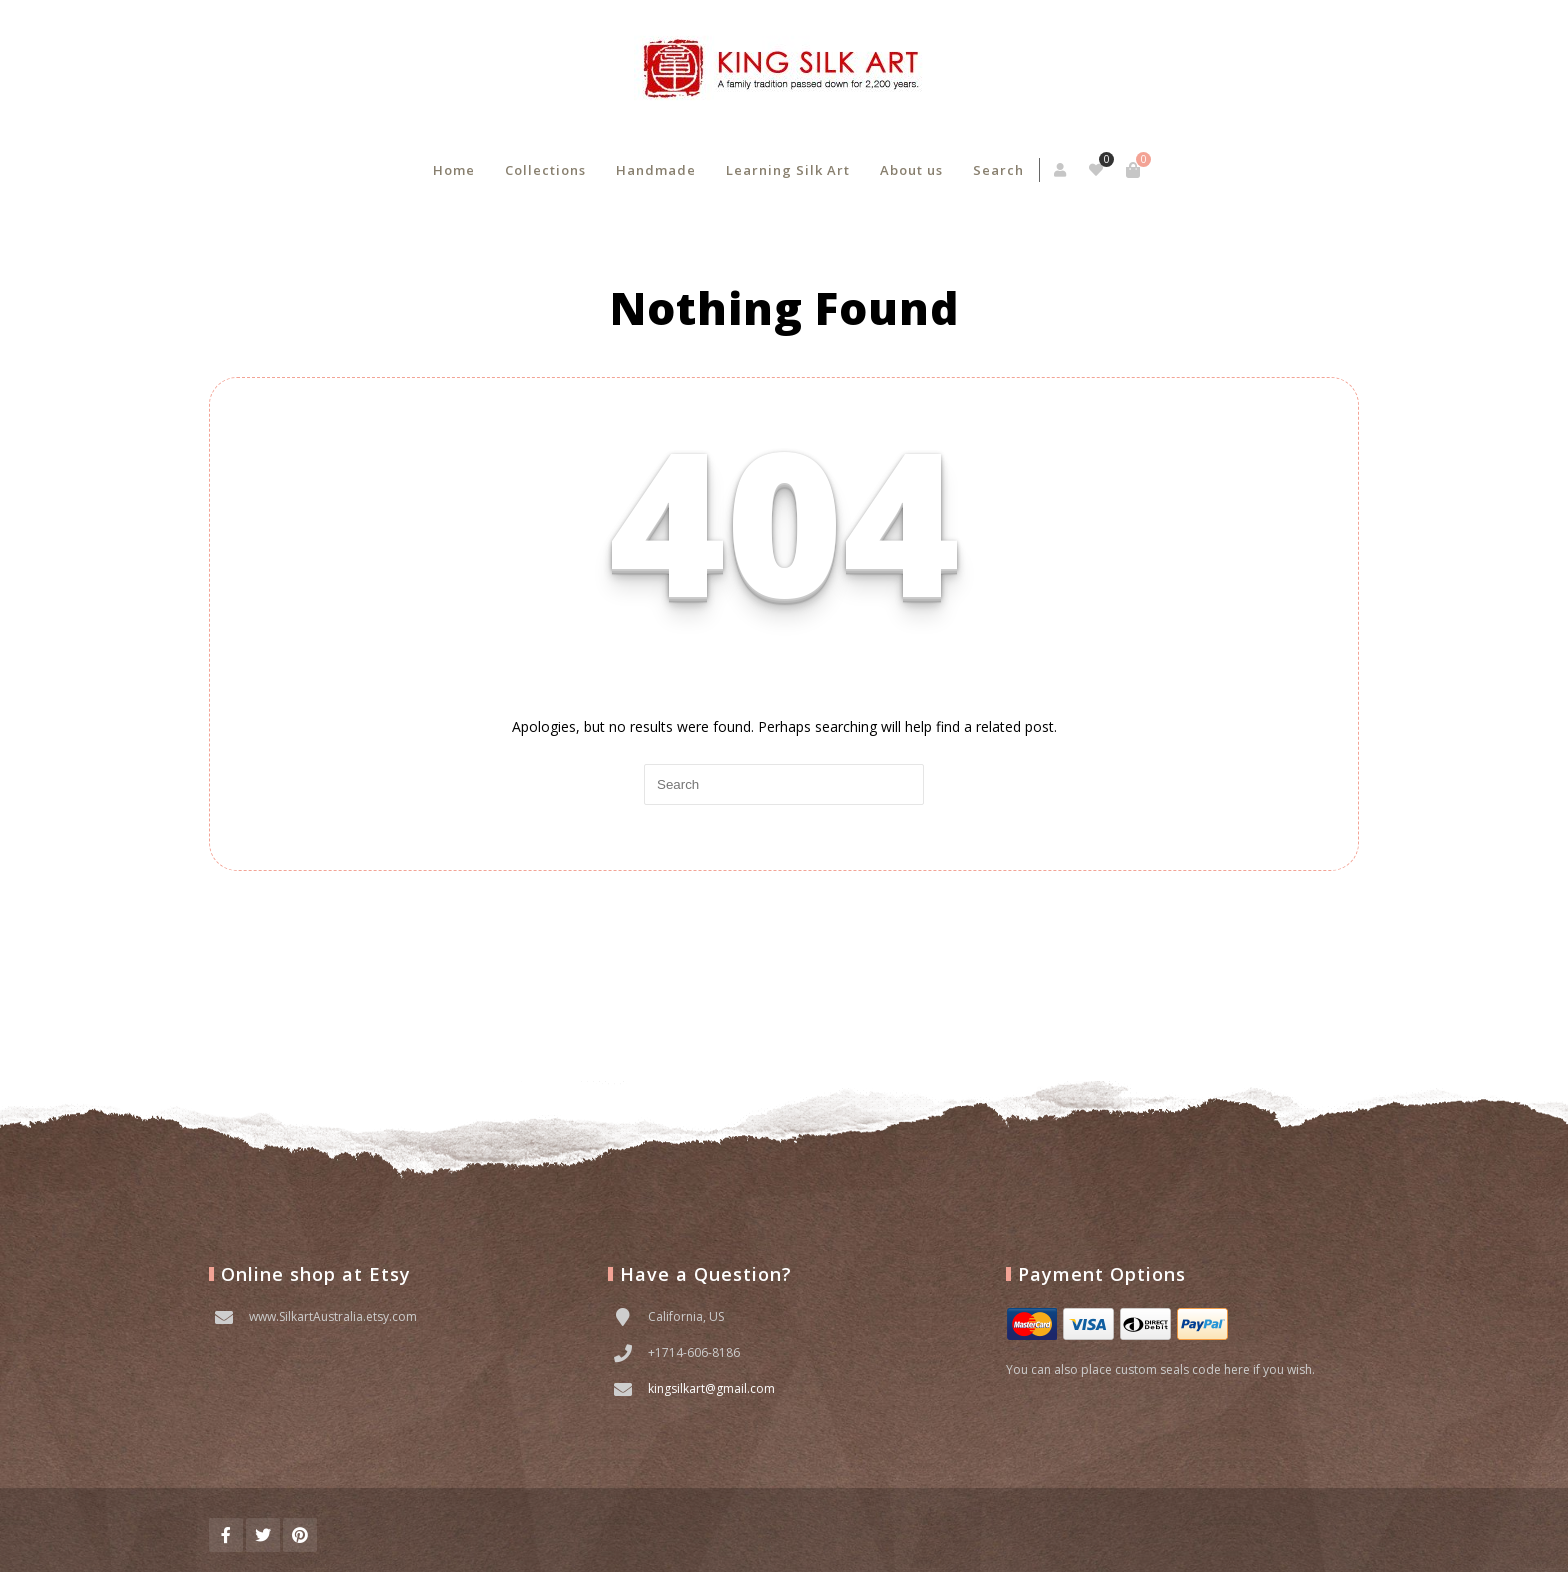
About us (911, 170)
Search (998, 170)
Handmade (656, 170)
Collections (545, 170)
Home (454, 170)
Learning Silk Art (788, 170)
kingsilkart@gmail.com (711, 1388)
